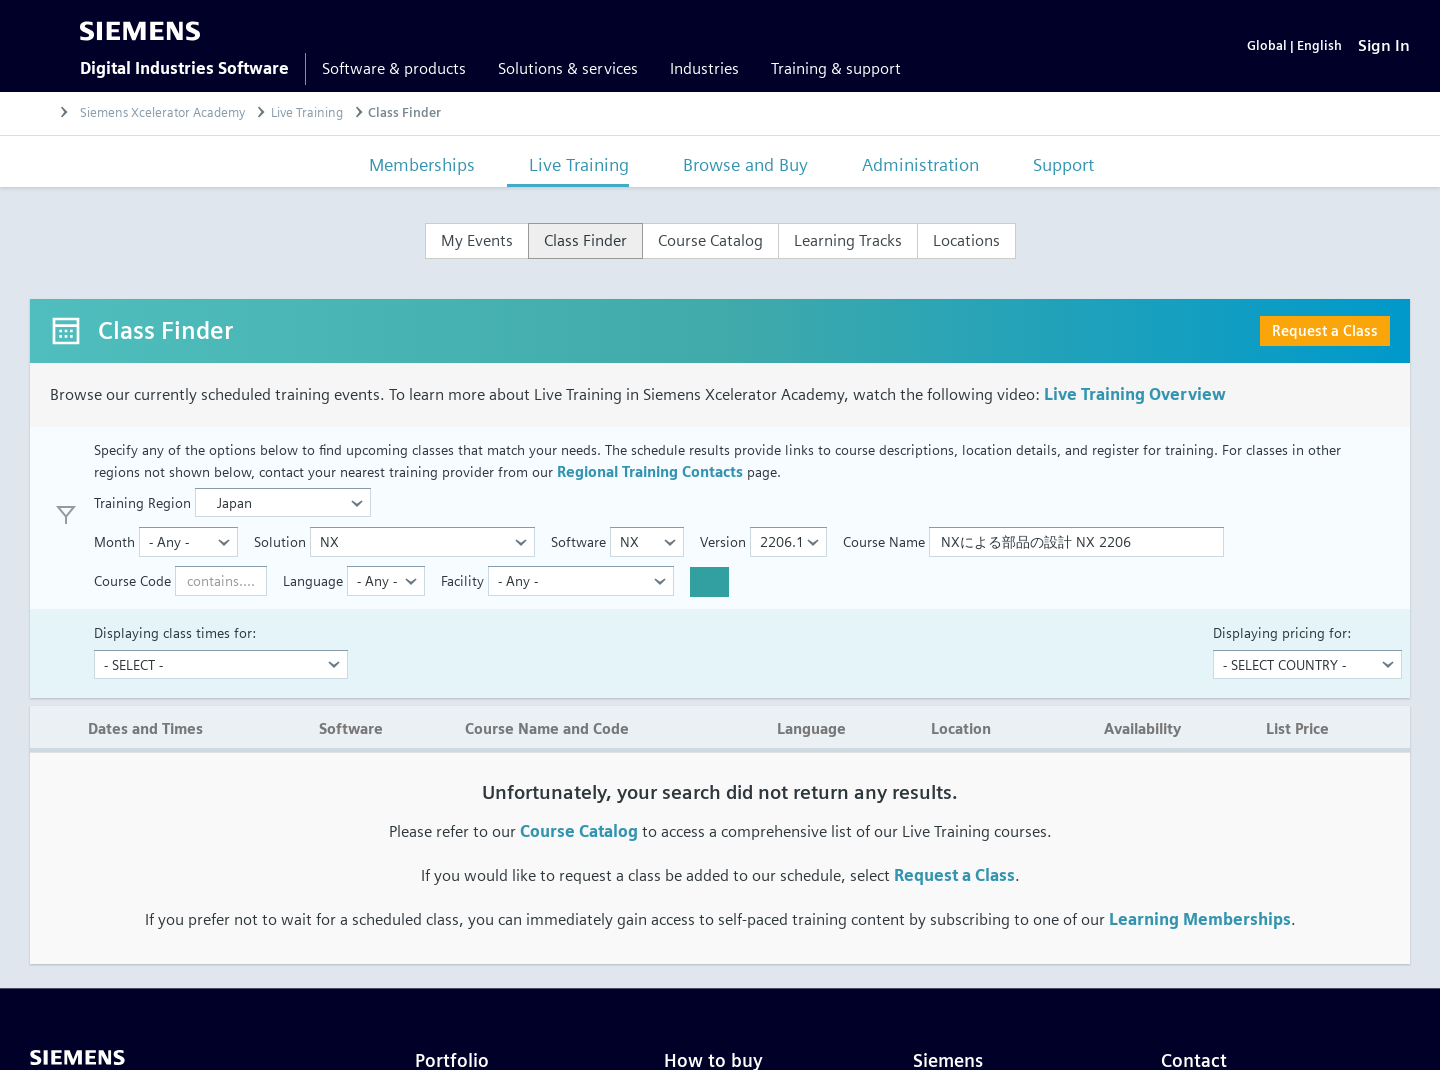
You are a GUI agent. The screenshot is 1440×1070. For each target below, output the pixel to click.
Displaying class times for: (175, 632)
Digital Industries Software (184, 68)
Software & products (394, 68)
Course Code (132, 580)
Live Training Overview (1135, 394)
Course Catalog (579, 831)
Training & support (836, 68)
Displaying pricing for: (1282, 632)
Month (114, 541)
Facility (462, 580)
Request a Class (1325, 330)
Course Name (884, 541)
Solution (280, 541)
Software (578, 541)
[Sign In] (1384, 45)
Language (313, 580)
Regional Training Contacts (650, 471)
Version (723, 541)
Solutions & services (568, 68)
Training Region (142, 502)
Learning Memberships (1200, 919)
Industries (704, 68)
